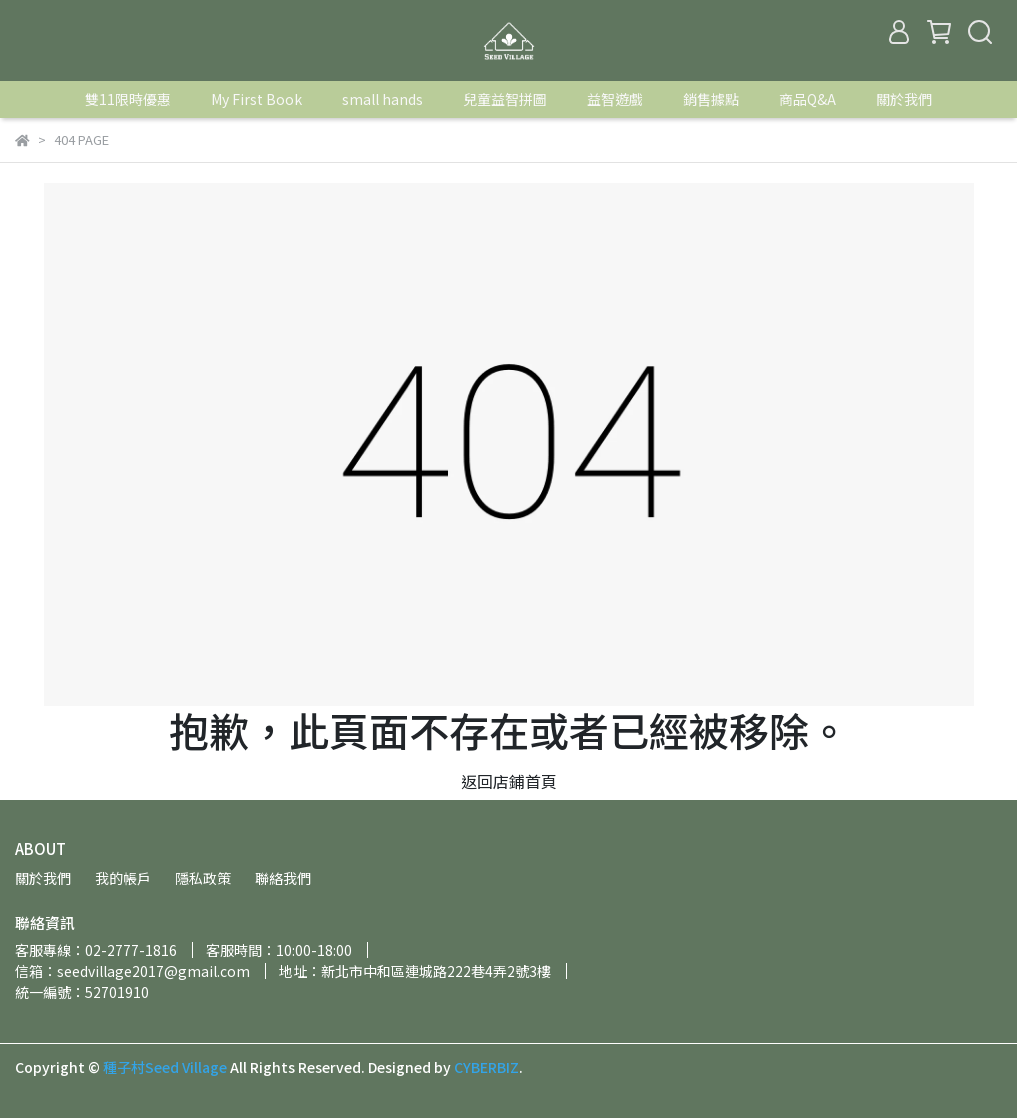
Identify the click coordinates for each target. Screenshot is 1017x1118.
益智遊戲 (615, 99)
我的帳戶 (123, 878)
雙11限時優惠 (128, 99)
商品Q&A (807, 99)
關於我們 (904, 99)
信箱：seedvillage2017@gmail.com (132, 971)
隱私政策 (203, 878)
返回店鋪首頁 (509, 781)
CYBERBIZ (486, 1067)
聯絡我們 (283, 878)
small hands (382, 99)
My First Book (256, 99)
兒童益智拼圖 (505, 99)
